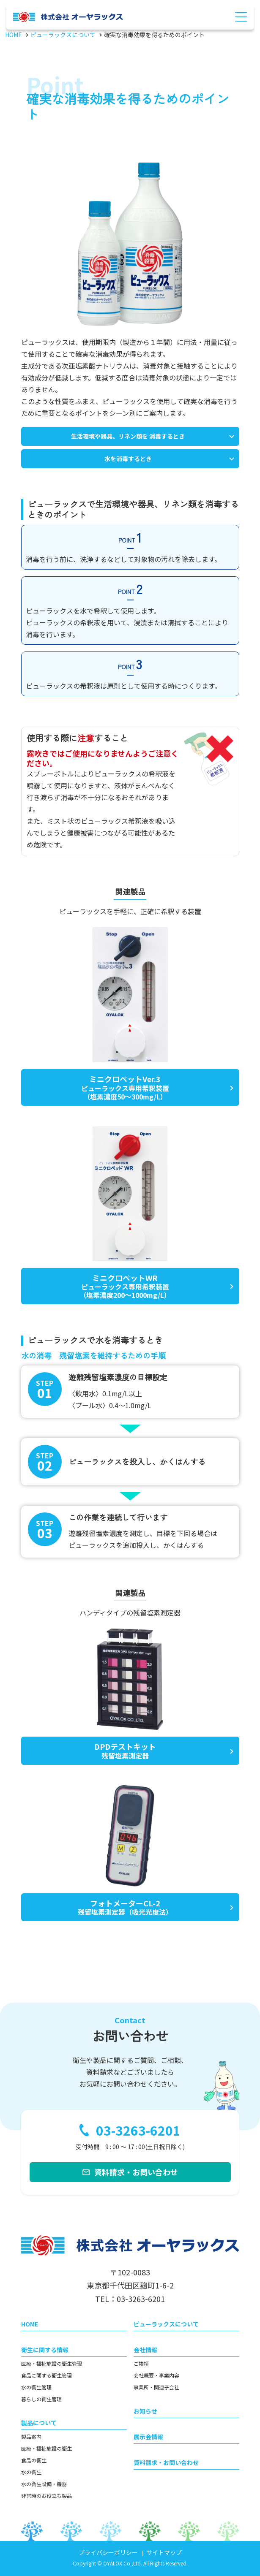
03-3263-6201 (138, 2131)
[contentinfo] (130, 2395)
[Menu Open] (241, 17)
